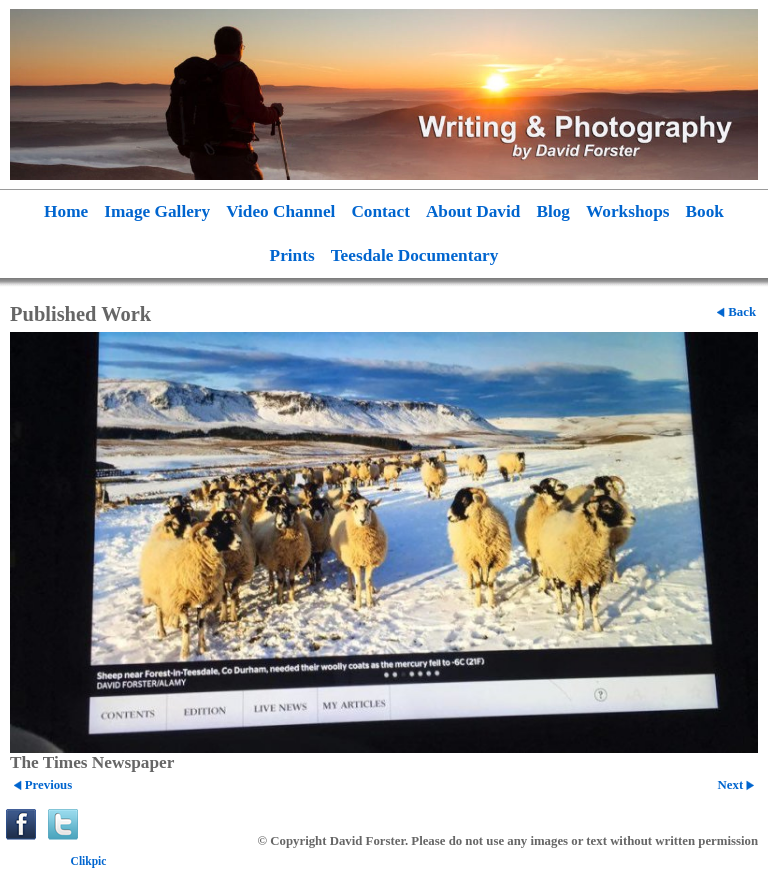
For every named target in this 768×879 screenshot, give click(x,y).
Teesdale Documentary (415, 255)
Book (705, 211)
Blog (553, 211)
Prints (292, 255)
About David (473, 211)
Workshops (628, 211)
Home (66, 211)
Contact (380, 211)
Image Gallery (157, 211)
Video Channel (280, 211)
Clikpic (89, 861)
